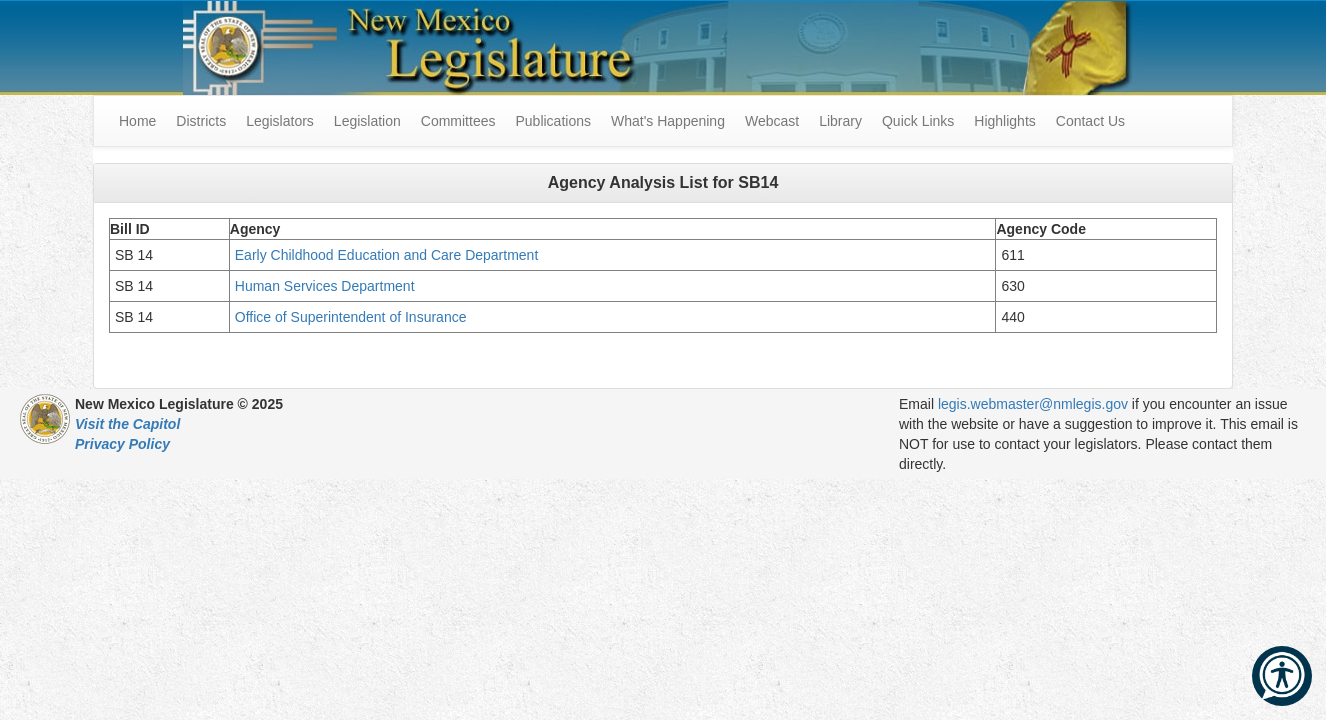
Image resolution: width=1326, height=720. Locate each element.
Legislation (367, 121)
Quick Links (918, 121)
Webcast (772, 121)
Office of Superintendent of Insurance (351, 317)
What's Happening (668, 121)
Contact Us (1090, 121)
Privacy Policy (122, 444)
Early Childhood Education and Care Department (387, 255)
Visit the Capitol (127, 424)
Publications (553, 121)
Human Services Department (327, 286)
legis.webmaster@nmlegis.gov (1033, 404)
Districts (201, 121)
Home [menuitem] (137, 121)
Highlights (1004, 121)
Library (840, 121)
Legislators (280, 121)
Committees (458, 121)
